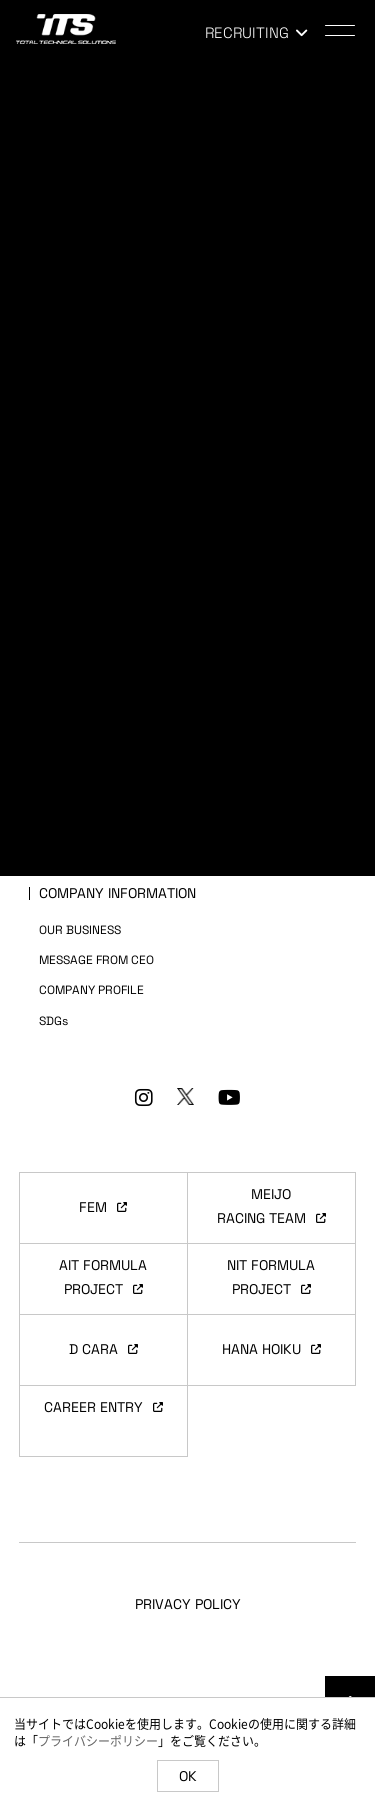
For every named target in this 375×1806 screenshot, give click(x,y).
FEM (103, 1207)
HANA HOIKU (271, 1349)
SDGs (53, 1021)
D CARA (103, 1349)
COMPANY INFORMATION (117, 893)
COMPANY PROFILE (91, 990)
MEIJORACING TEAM (271, 1206)
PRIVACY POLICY (188, 1604)
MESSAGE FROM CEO (96, 960)
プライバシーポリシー (98, 1741)
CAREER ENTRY (103, 1407)
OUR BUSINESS (80, 930)
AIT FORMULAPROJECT (103, 1277)
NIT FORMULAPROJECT (271, 1277)
